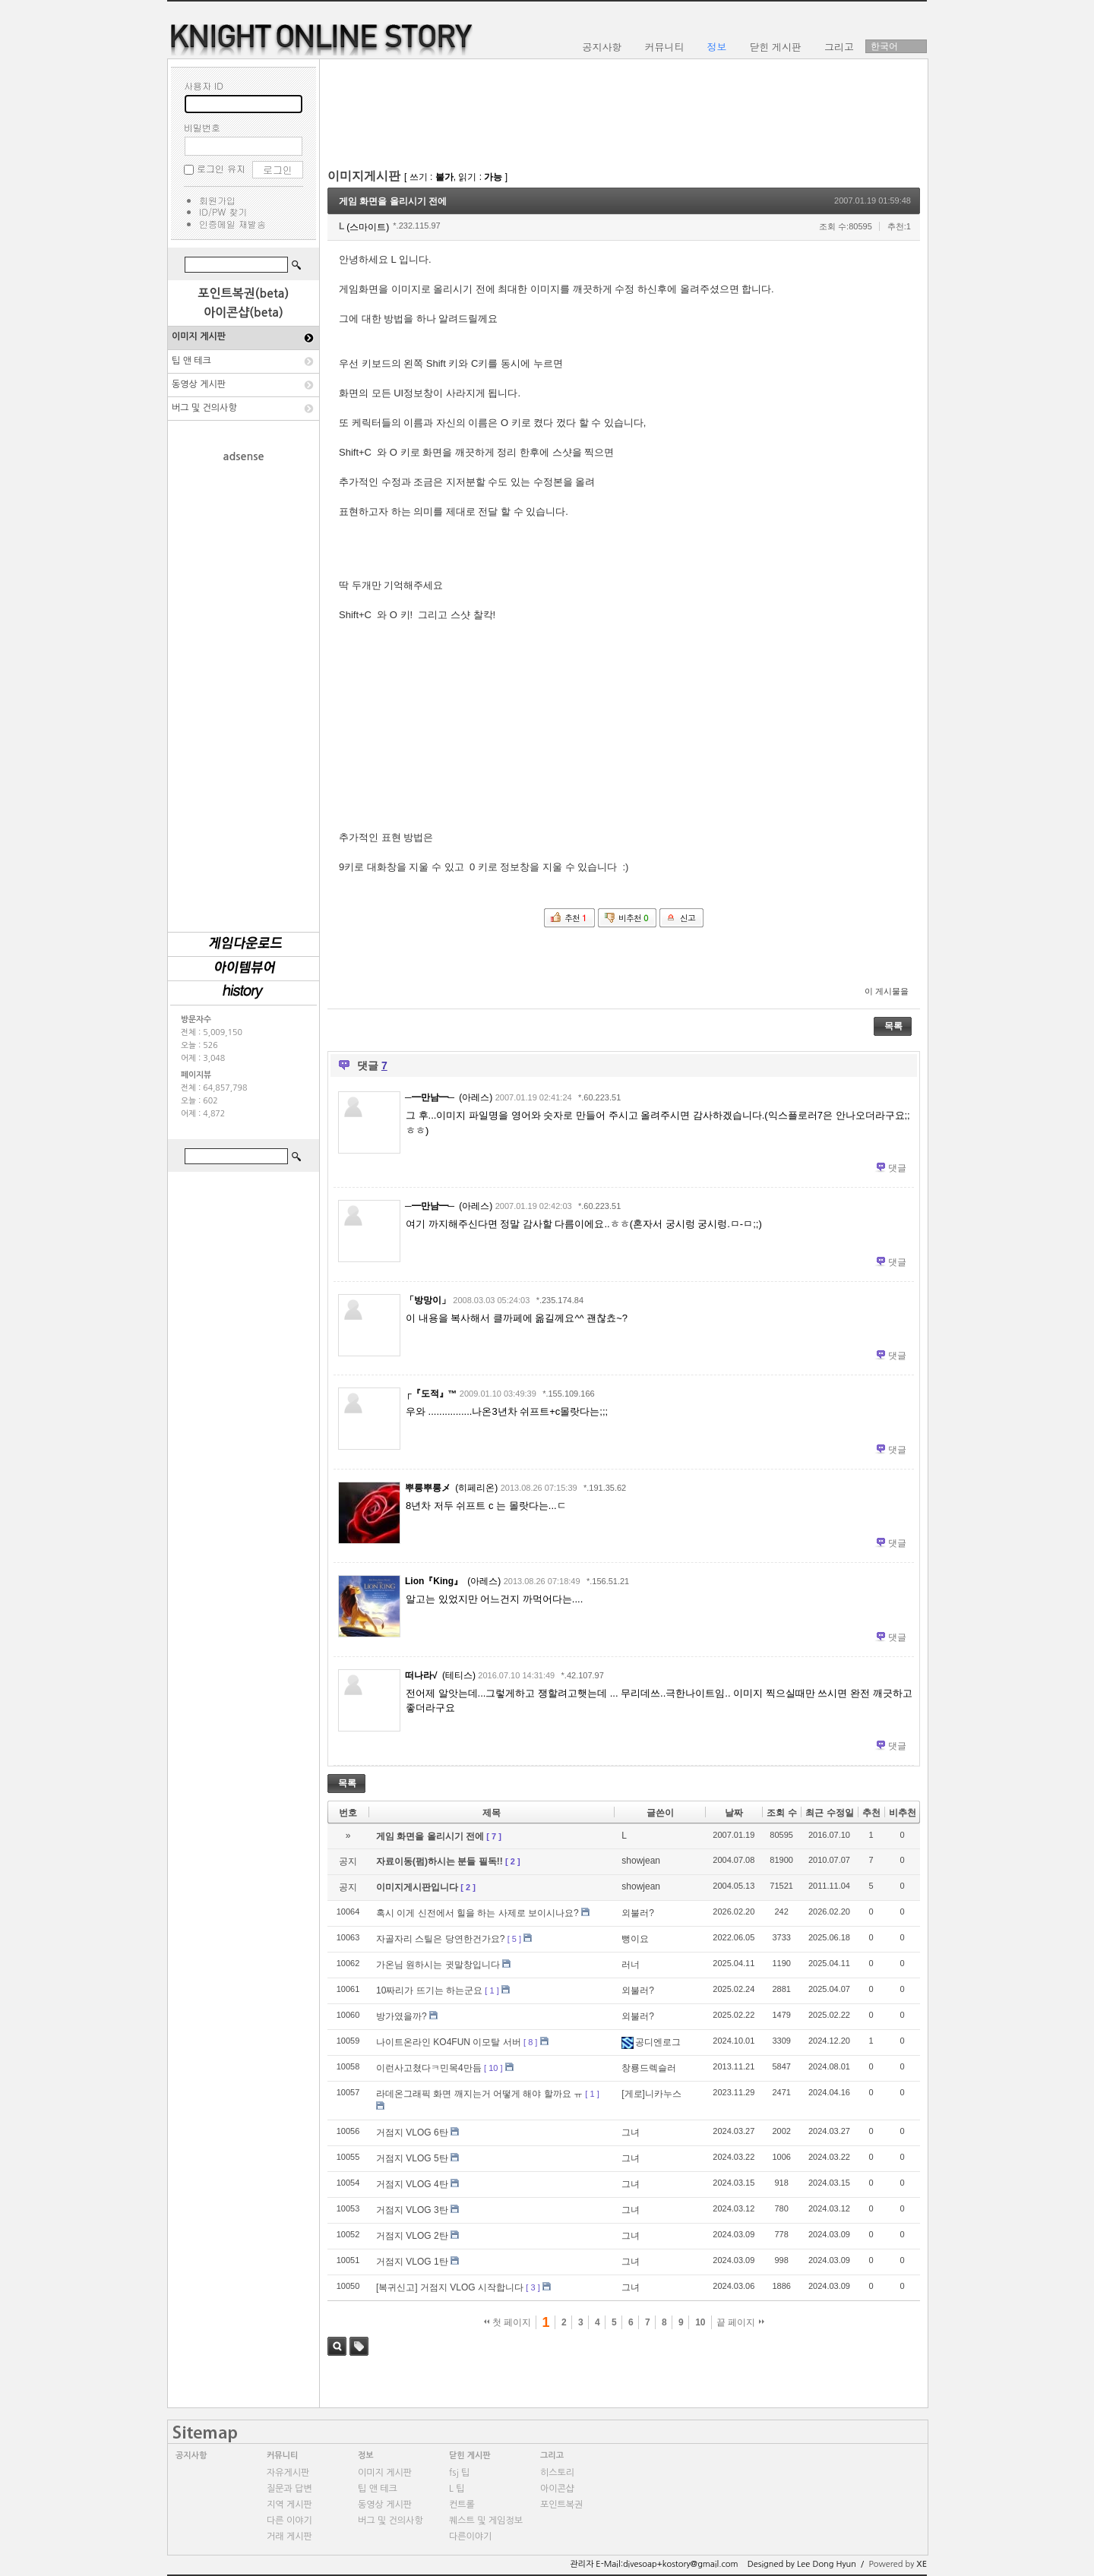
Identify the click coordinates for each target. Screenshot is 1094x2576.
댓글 (897, 1168)
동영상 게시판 (199, 384)
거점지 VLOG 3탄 (412, 2210)
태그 (358, 2346)
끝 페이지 (740, 2322)
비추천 (902, 1812)
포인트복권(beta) (243, 293)
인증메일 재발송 (232, 223)
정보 (366, 2455)
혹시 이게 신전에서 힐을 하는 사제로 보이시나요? (477, 1913)
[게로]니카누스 (651, 2093)
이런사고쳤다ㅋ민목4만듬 (429, 2068)
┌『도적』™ (431, 1393)
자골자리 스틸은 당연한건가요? (440, 1939)
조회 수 (781, 1812)
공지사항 (191, 2455)
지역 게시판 (289, 2504)
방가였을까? (401, 2016)
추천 (871, 1812)
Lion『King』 (434, 1581)
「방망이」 (428, 1300)
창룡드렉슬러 (648, 2068)
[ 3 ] (532, 2287)
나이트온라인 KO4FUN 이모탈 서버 (448, 2042)
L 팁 (456, 2488)
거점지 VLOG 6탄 (412, 2132)
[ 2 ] (512, 1861)
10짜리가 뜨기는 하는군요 (429, 1990)
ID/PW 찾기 (223, 211)
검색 (336, 2346)
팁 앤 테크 (191, 360)
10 (700, 2322)
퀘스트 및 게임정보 (486, 2520)
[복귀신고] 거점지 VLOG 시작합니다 (449, 2287)
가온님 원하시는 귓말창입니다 (438, 1964)
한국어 (884, 46)
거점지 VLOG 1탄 (412, 2261)
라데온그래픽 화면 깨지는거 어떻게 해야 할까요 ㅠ (479, 2093)
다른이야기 (470, 2536)
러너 (630, 1964)
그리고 (552, 2455)
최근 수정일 (829, 1812)
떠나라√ (421, 1675)
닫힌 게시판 (470, 2455)
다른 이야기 (289, 2520)
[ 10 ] (493, 2067)
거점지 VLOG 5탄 (412, 2158)
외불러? (637, 1913)
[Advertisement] (244, 689)
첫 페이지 (508, 2322)
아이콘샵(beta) (243, 312)
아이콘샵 (557, 2488)
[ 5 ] (514, 1938)
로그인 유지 (221, 168)
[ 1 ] (491, 1990)
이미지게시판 (363, 175)
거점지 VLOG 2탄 (412, 2235)
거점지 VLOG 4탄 (412, 2184)
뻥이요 (635, 1939)
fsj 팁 (459, 2472)
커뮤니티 (282, 2455)
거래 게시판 (289, 2536)
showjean (640, 1860)
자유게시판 (288, 2472)
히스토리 (557, 2472)
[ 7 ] (493, 1836)
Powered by (897, 2564)
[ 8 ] (530, 2042)
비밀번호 (202, 127)
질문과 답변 (289, 2488)
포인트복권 (561, 2504)
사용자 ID (203, 85)
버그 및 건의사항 (204, 407)
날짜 (734, 1812)
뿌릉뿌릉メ (428, 1487)
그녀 (630, 2132)
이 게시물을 (887, 991)
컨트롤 (462, 2504)
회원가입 (217, 200)
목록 (893, 1026)
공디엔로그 (651, 2042)
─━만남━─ (429, 1097)
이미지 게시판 (199, 336)
